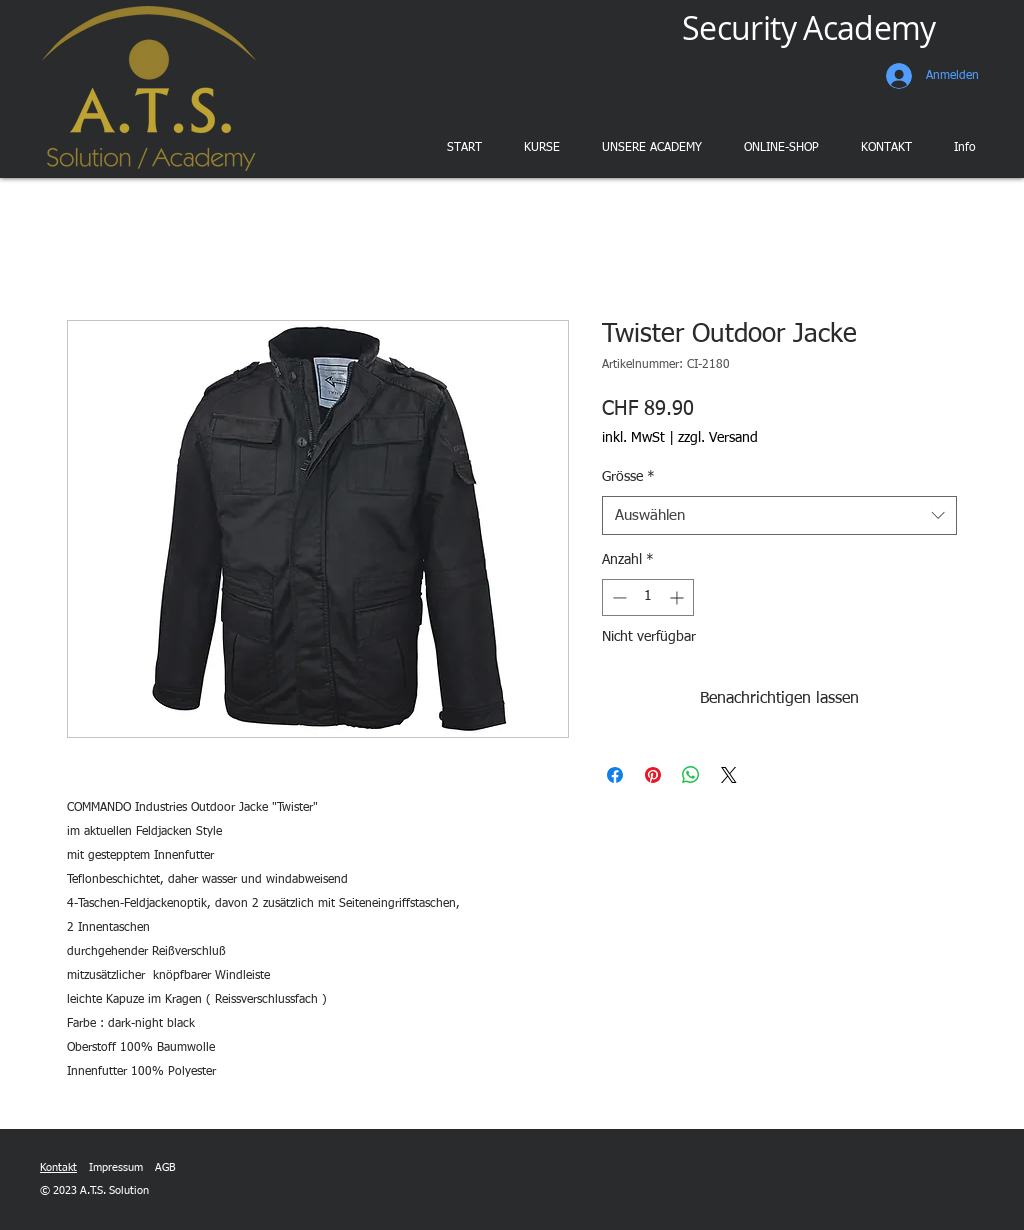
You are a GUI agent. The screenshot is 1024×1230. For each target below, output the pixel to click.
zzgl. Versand (718, 438)
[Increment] (678, 597)
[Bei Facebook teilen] (615, 775)
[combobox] (779, 515)
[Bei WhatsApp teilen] (691, 775)
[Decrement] (617, 597)
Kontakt (58, 1167)
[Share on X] (729, 775)
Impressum (116, 1167)
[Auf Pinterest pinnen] (653, 775)
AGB (165, 1167)
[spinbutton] (648, 597)
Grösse (628, 477)
